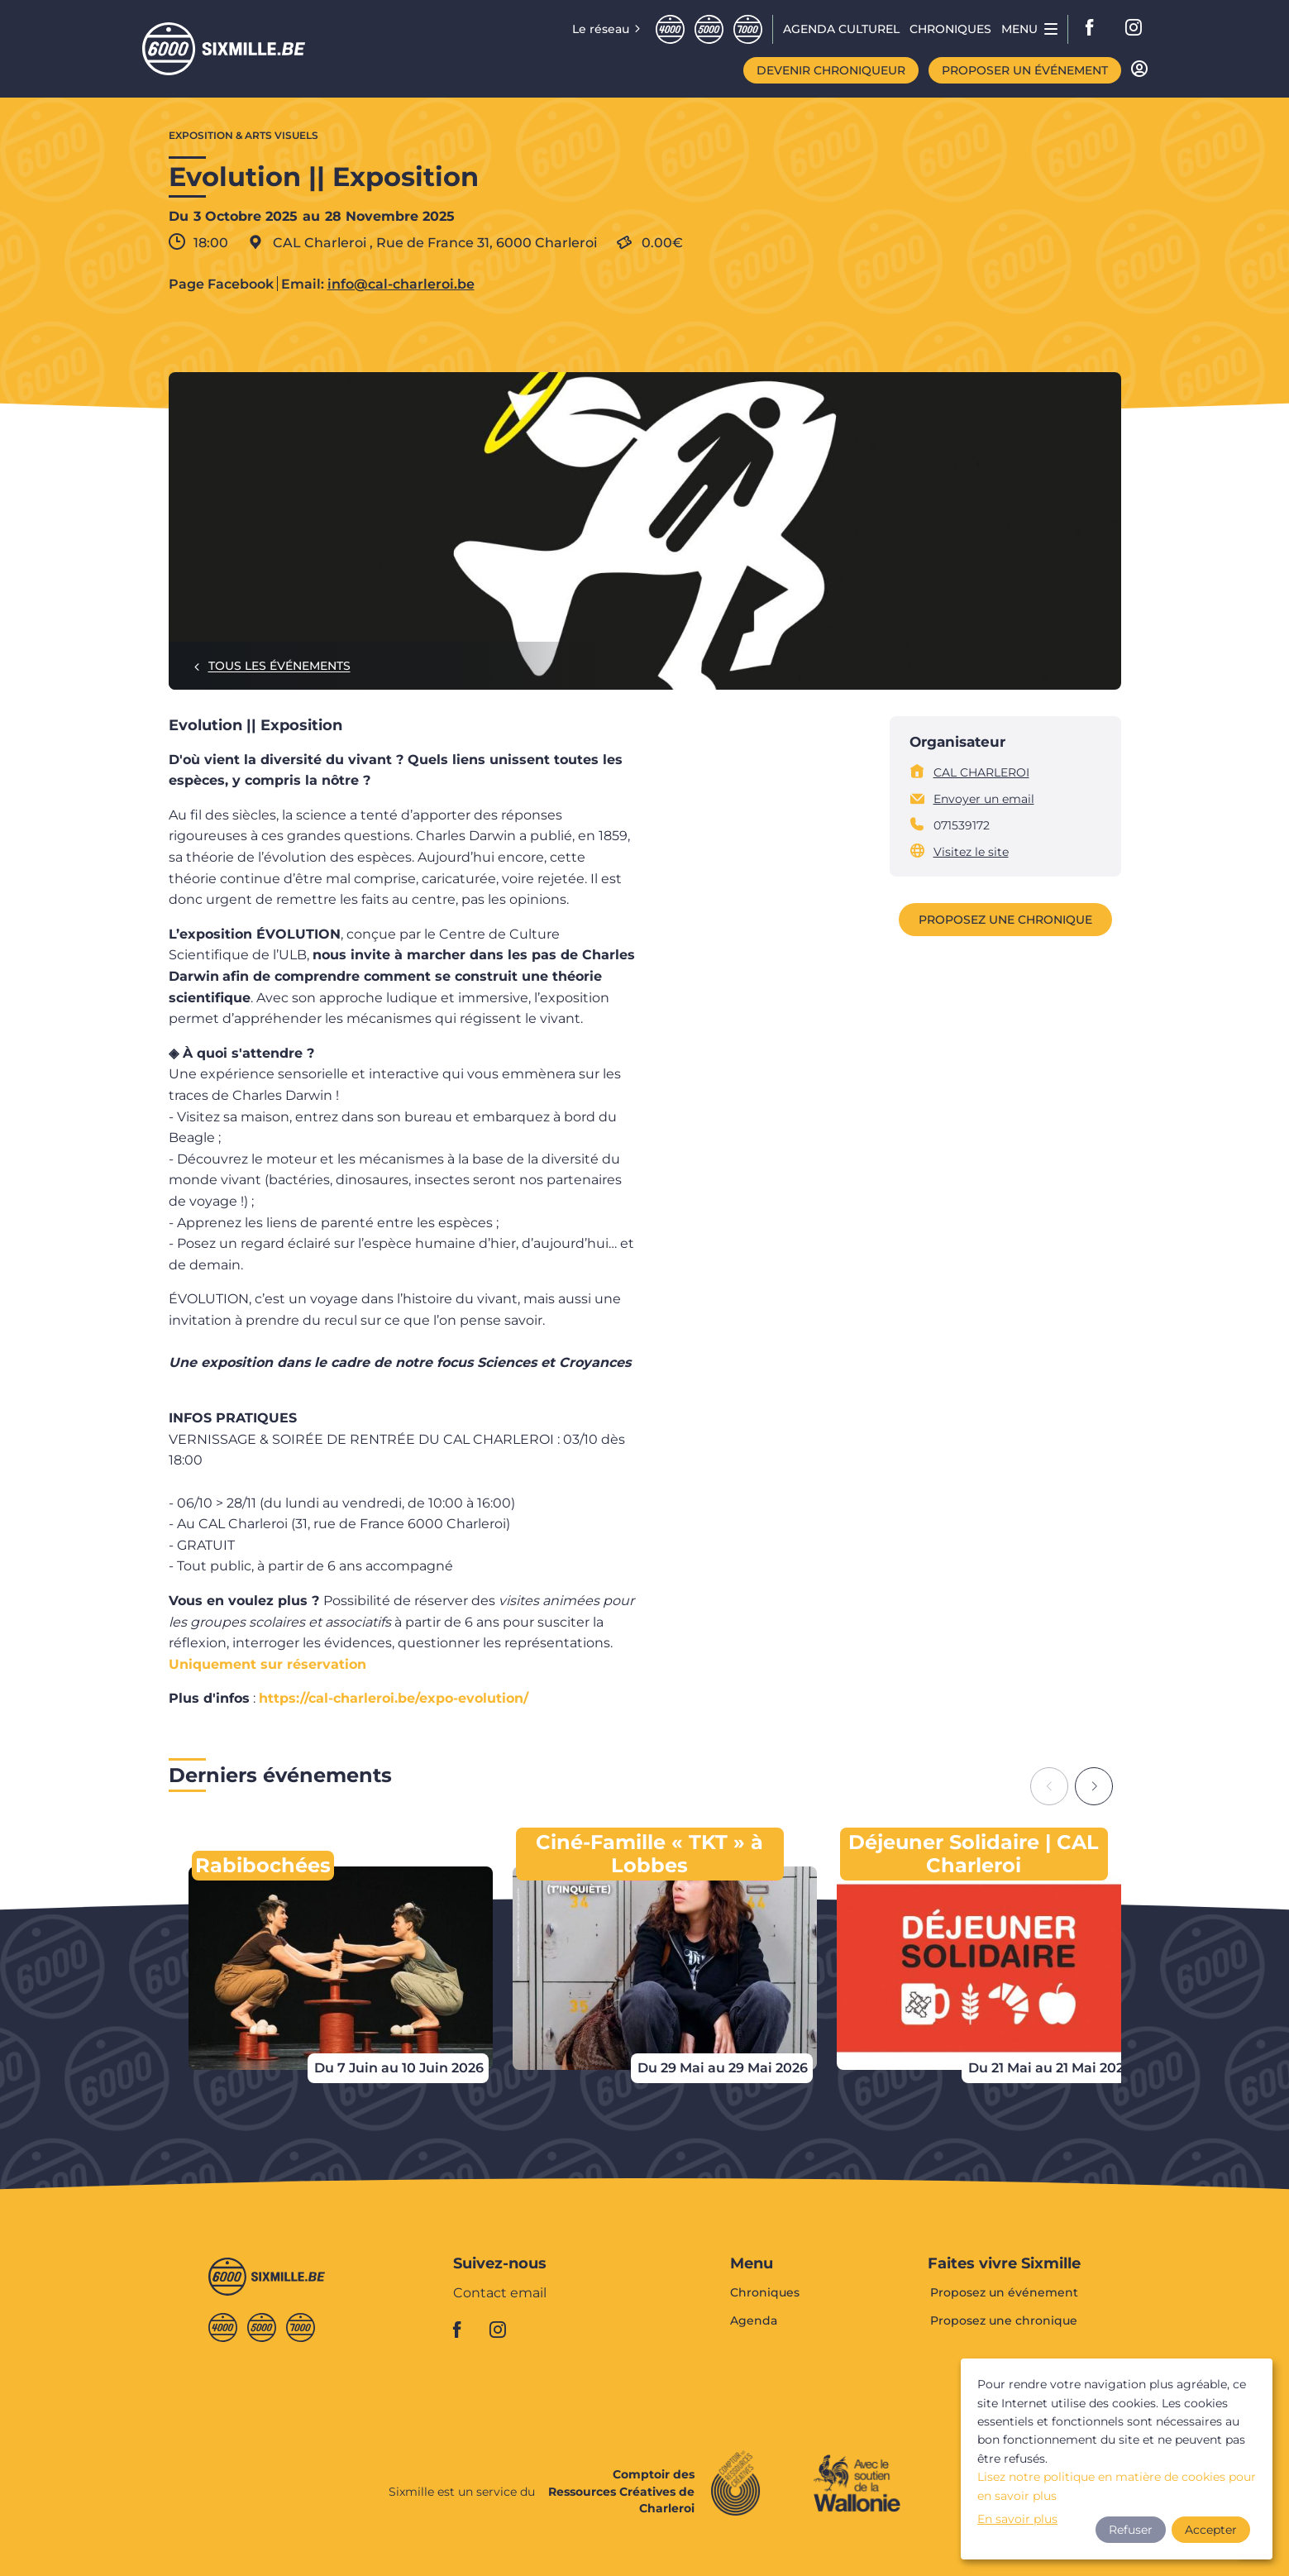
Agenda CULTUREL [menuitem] (841, 29)
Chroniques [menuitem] (950, 29)
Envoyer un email (983, 798)
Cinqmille (709, 29)
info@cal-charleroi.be (401, 284)
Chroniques (765, 2293)
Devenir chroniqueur (831, 70)
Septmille (747, 29)
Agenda (753, 2320)
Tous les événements (279, 665)
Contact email (500, 2294)
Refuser (1131, 2529)
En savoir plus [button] (1017, 2518)
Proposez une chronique (1005, 919)
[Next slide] (1094, 1786)
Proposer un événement (1025, 70)
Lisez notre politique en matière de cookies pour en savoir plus (1116, 2485)
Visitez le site (971, 851)
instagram (1134, 29)
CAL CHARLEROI (981, 772)
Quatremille (670, 29)
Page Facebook (221, 284)
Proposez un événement (1004, 2293)
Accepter (1211, 2529)
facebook (1094, 29)
